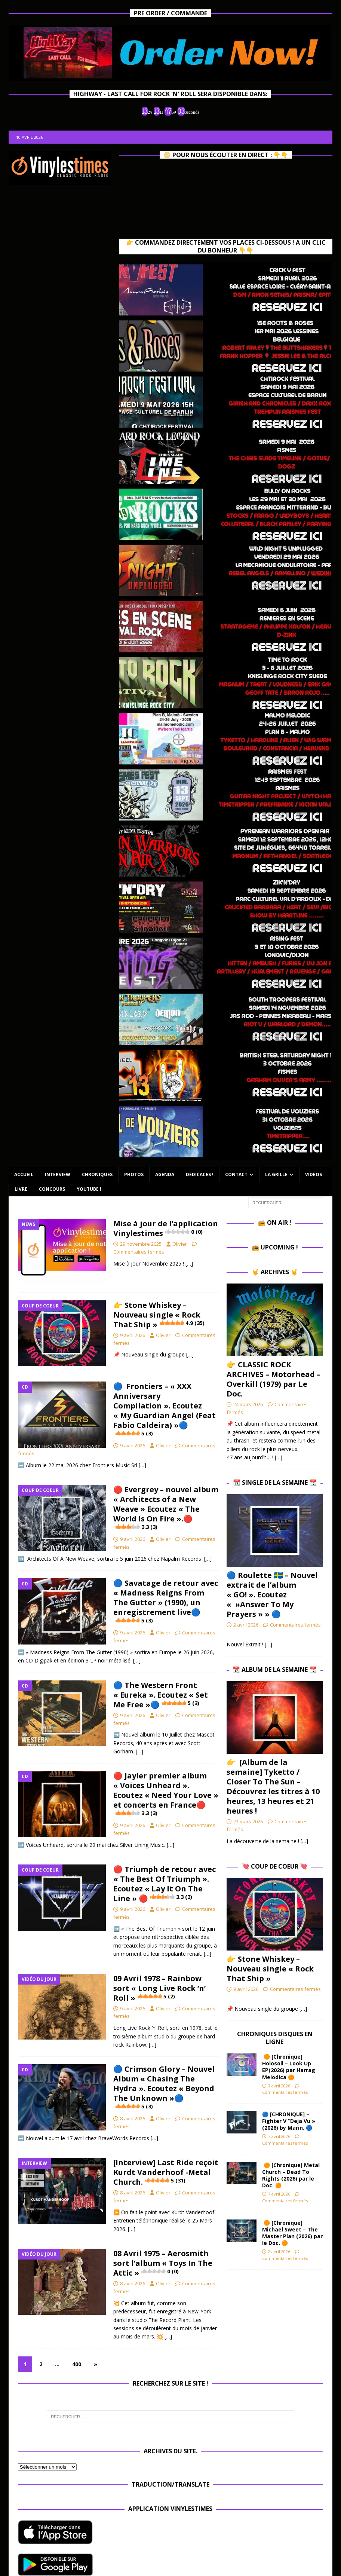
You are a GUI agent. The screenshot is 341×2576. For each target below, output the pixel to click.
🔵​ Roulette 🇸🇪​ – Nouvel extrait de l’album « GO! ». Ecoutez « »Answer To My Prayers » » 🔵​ (272, 1594)
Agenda (164, 1174)
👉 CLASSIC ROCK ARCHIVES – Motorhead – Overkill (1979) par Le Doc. (273, 1379)
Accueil (23, 1174)
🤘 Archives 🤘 (275, 1272)
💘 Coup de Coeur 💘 (274, 1866)
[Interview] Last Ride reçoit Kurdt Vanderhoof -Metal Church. (165, 2172)
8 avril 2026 (132, 2118)
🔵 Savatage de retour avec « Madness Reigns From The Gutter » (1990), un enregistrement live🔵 (165, 1601)
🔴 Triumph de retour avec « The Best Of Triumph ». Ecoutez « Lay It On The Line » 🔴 (164, 1883)
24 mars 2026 (248, 1404)
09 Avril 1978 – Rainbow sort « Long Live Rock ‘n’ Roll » (159, 1988)
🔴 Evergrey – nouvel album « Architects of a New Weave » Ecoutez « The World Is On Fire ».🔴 (165, 1507)
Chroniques (97, 1174)
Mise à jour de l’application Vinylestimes (165, 1228)
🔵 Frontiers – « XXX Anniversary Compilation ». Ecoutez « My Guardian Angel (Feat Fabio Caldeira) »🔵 (164, 1409)
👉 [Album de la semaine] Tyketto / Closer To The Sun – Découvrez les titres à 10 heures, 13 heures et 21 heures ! (273, 1786)
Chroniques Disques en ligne (275, 2038)
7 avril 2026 (279, 2086)
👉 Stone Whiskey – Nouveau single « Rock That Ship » (159, 1315)
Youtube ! (89, 1189)
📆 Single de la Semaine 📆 (275, 1482)
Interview (57, 1174)
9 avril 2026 (132, 1335)
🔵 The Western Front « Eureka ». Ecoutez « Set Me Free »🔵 (160, 1695)
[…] (189, 1263)
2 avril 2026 (245, 1624)
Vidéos (313, 1174)
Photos (134, 1174)
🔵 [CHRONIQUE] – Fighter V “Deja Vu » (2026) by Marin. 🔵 (288, 2121)
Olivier (179, 1243)
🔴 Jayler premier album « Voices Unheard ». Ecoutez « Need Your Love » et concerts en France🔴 (165, 1794)
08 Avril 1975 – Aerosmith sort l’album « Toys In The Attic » (162, 2263)
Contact (236, 1174)
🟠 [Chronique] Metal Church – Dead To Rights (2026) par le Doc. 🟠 (291, 2175)
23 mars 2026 (248, 1821)
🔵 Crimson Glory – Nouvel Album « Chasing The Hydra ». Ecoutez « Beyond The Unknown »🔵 (164, 2087)
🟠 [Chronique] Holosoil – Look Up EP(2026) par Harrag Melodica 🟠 (288, 2067)
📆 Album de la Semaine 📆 (275, 1669)
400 (76, 2364)
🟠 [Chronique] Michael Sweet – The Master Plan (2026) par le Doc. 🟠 (292, 2233)
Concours (52, 1189)
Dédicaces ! (199, 1174)
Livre (21, 1189)
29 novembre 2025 (141, 1243)
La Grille (276, 1174)
